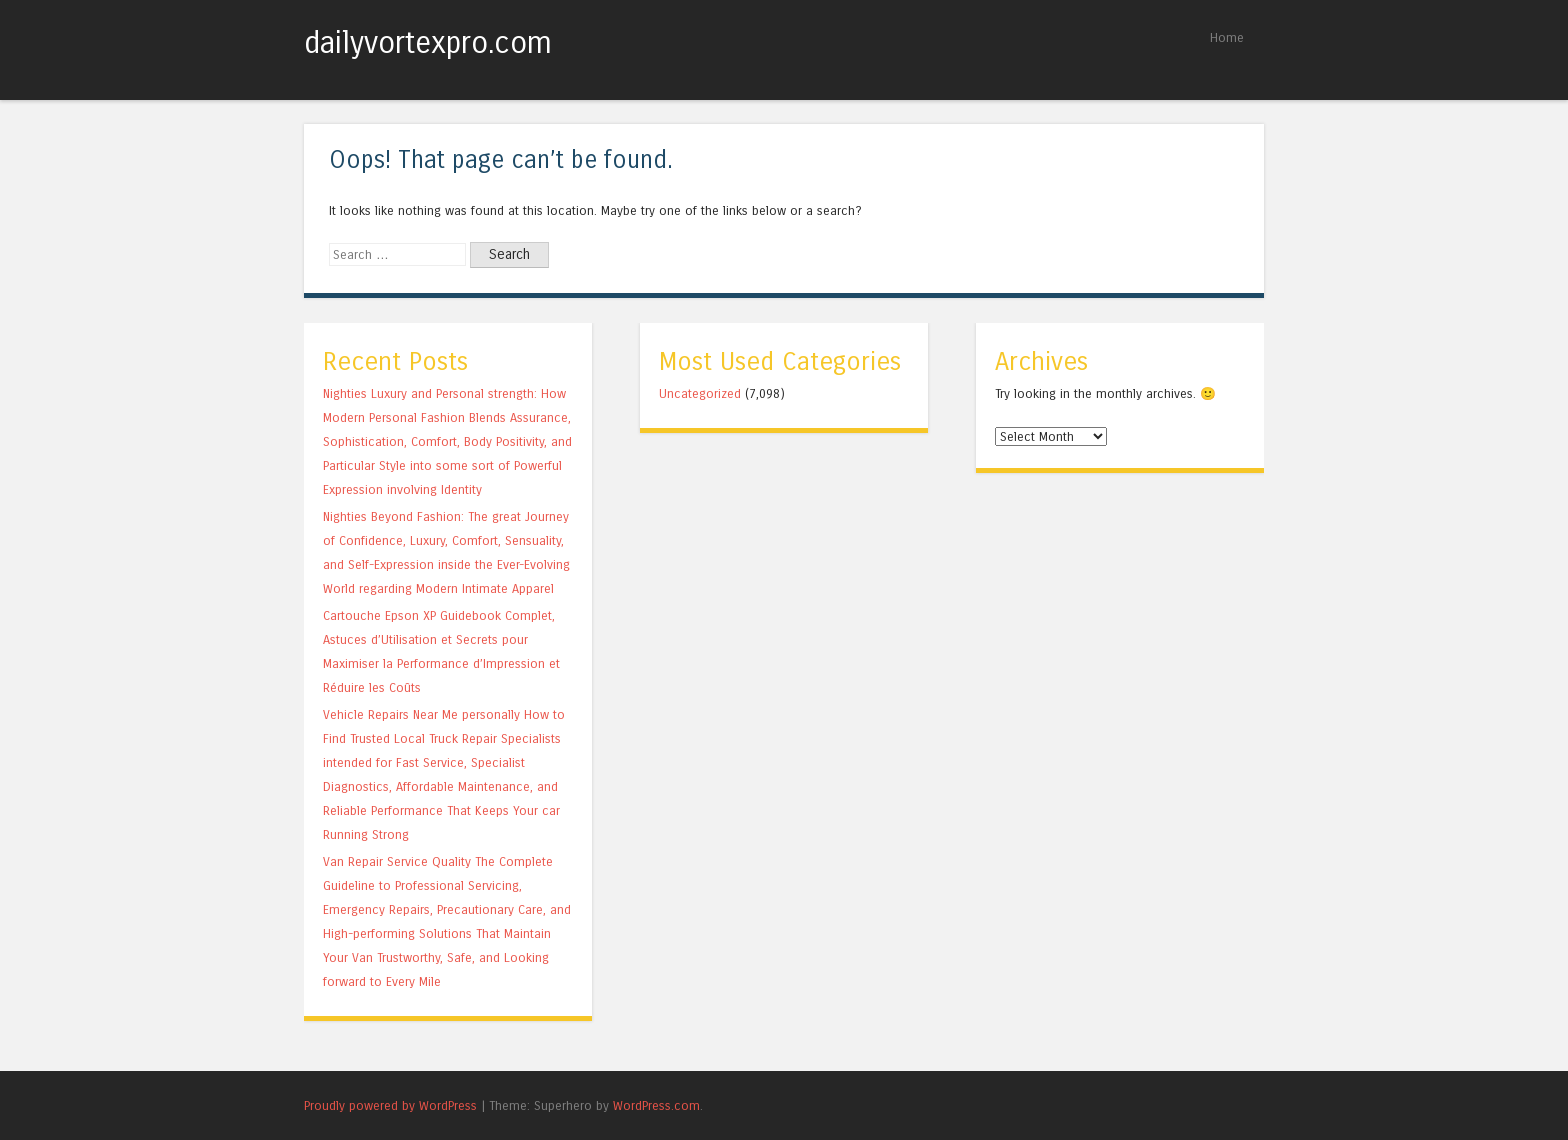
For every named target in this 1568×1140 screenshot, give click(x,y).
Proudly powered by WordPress (390, 1105)
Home (1227, 37)
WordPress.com (656, 1105)
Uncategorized (700, 393)
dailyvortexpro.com (428, 43)
